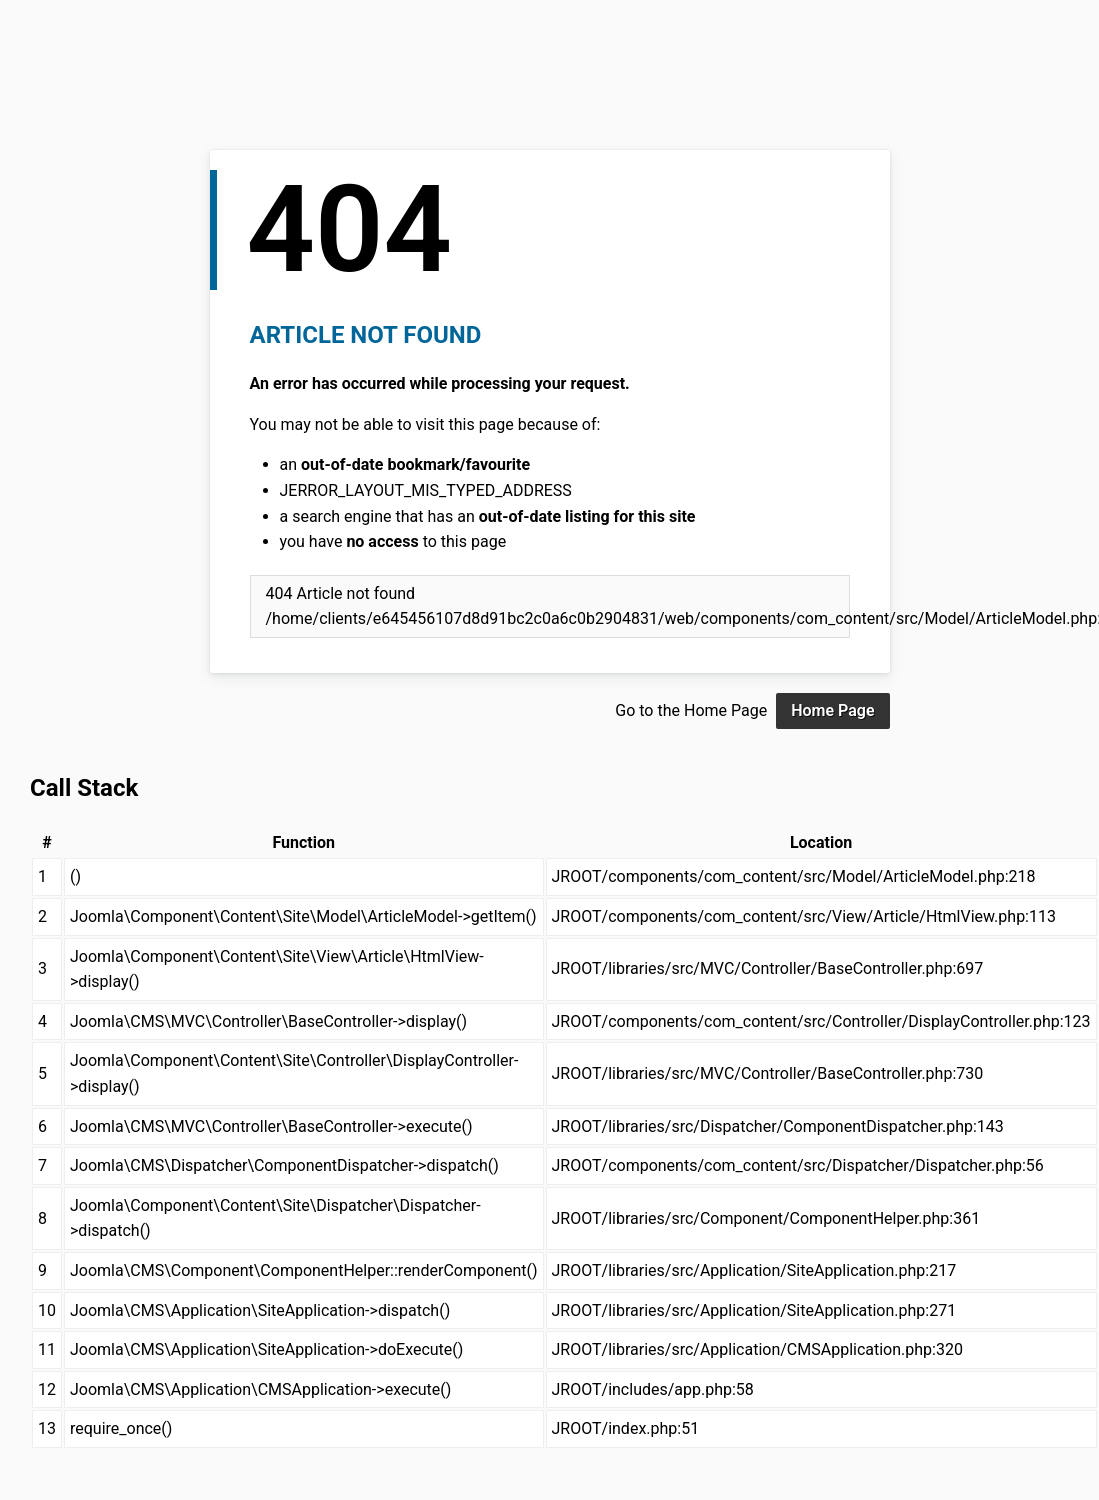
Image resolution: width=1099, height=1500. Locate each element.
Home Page (832, 710)
